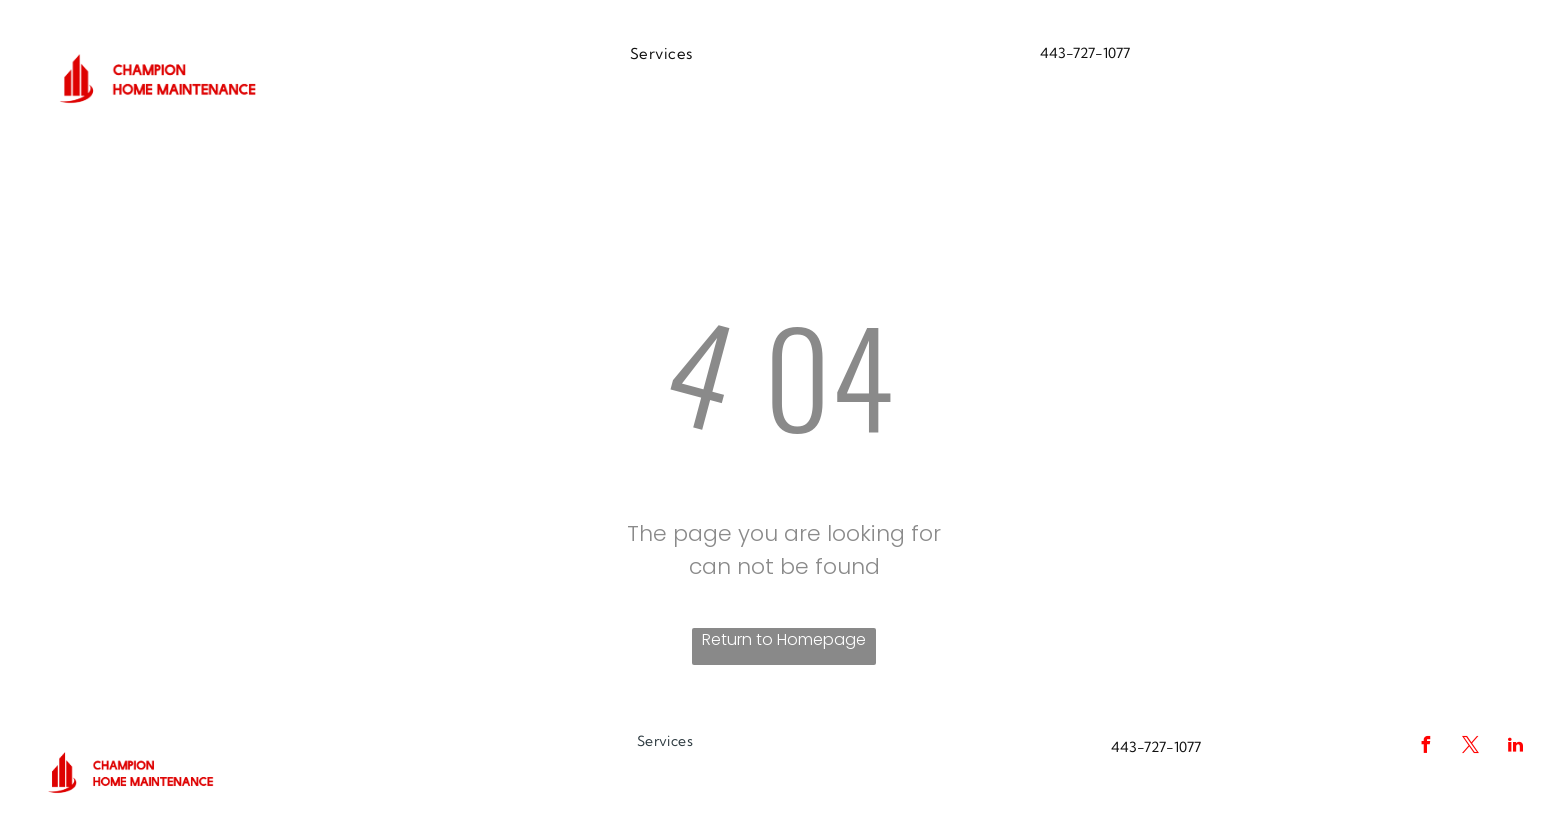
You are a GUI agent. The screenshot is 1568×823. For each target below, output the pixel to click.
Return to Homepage (784, 639)
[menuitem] (661, 54)
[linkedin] (1515, 747)
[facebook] (1425, 747)
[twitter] (1470, 747)
